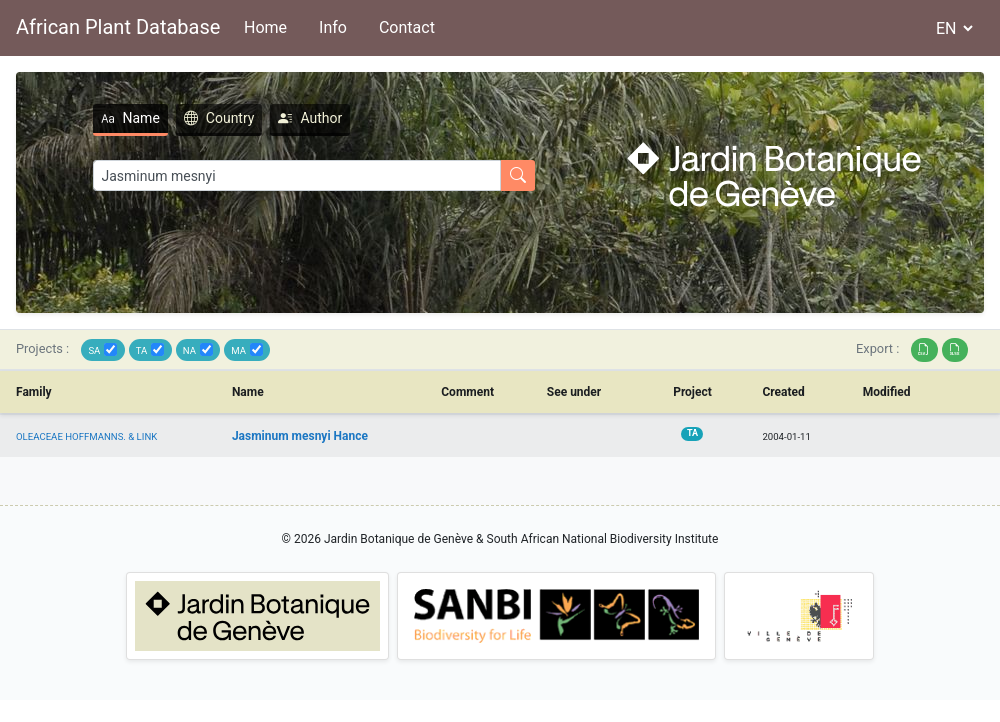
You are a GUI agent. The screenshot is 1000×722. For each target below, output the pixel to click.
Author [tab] (310, 118)
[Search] (297, 175)
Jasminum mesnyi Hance (300, 436)
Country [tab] (219, 118)
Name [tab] (130, 118)
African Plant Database (118, 27)
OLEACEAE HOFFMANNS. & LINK (86, 436)
